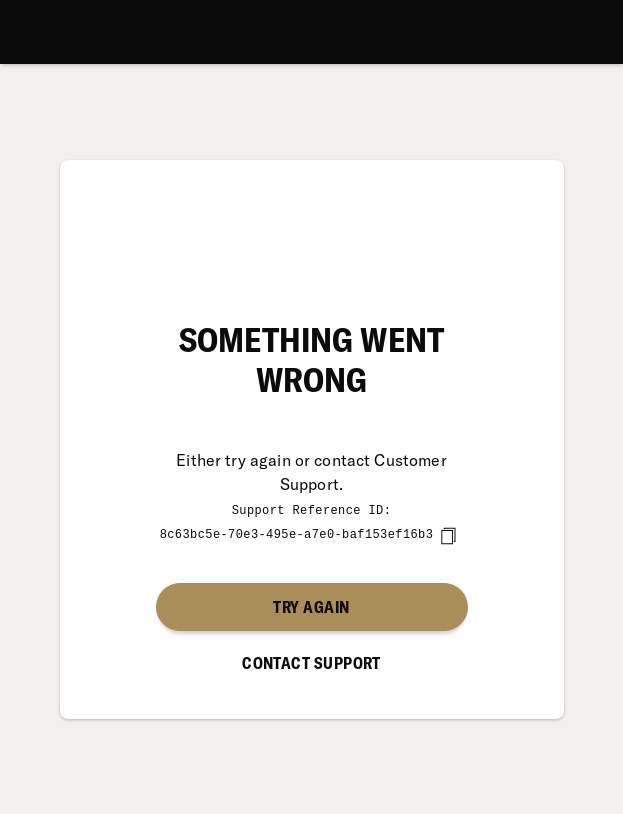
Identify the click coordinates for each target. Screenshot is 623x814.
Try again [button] (311, 606)
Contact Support (311, 662)
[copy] (448, 535)
